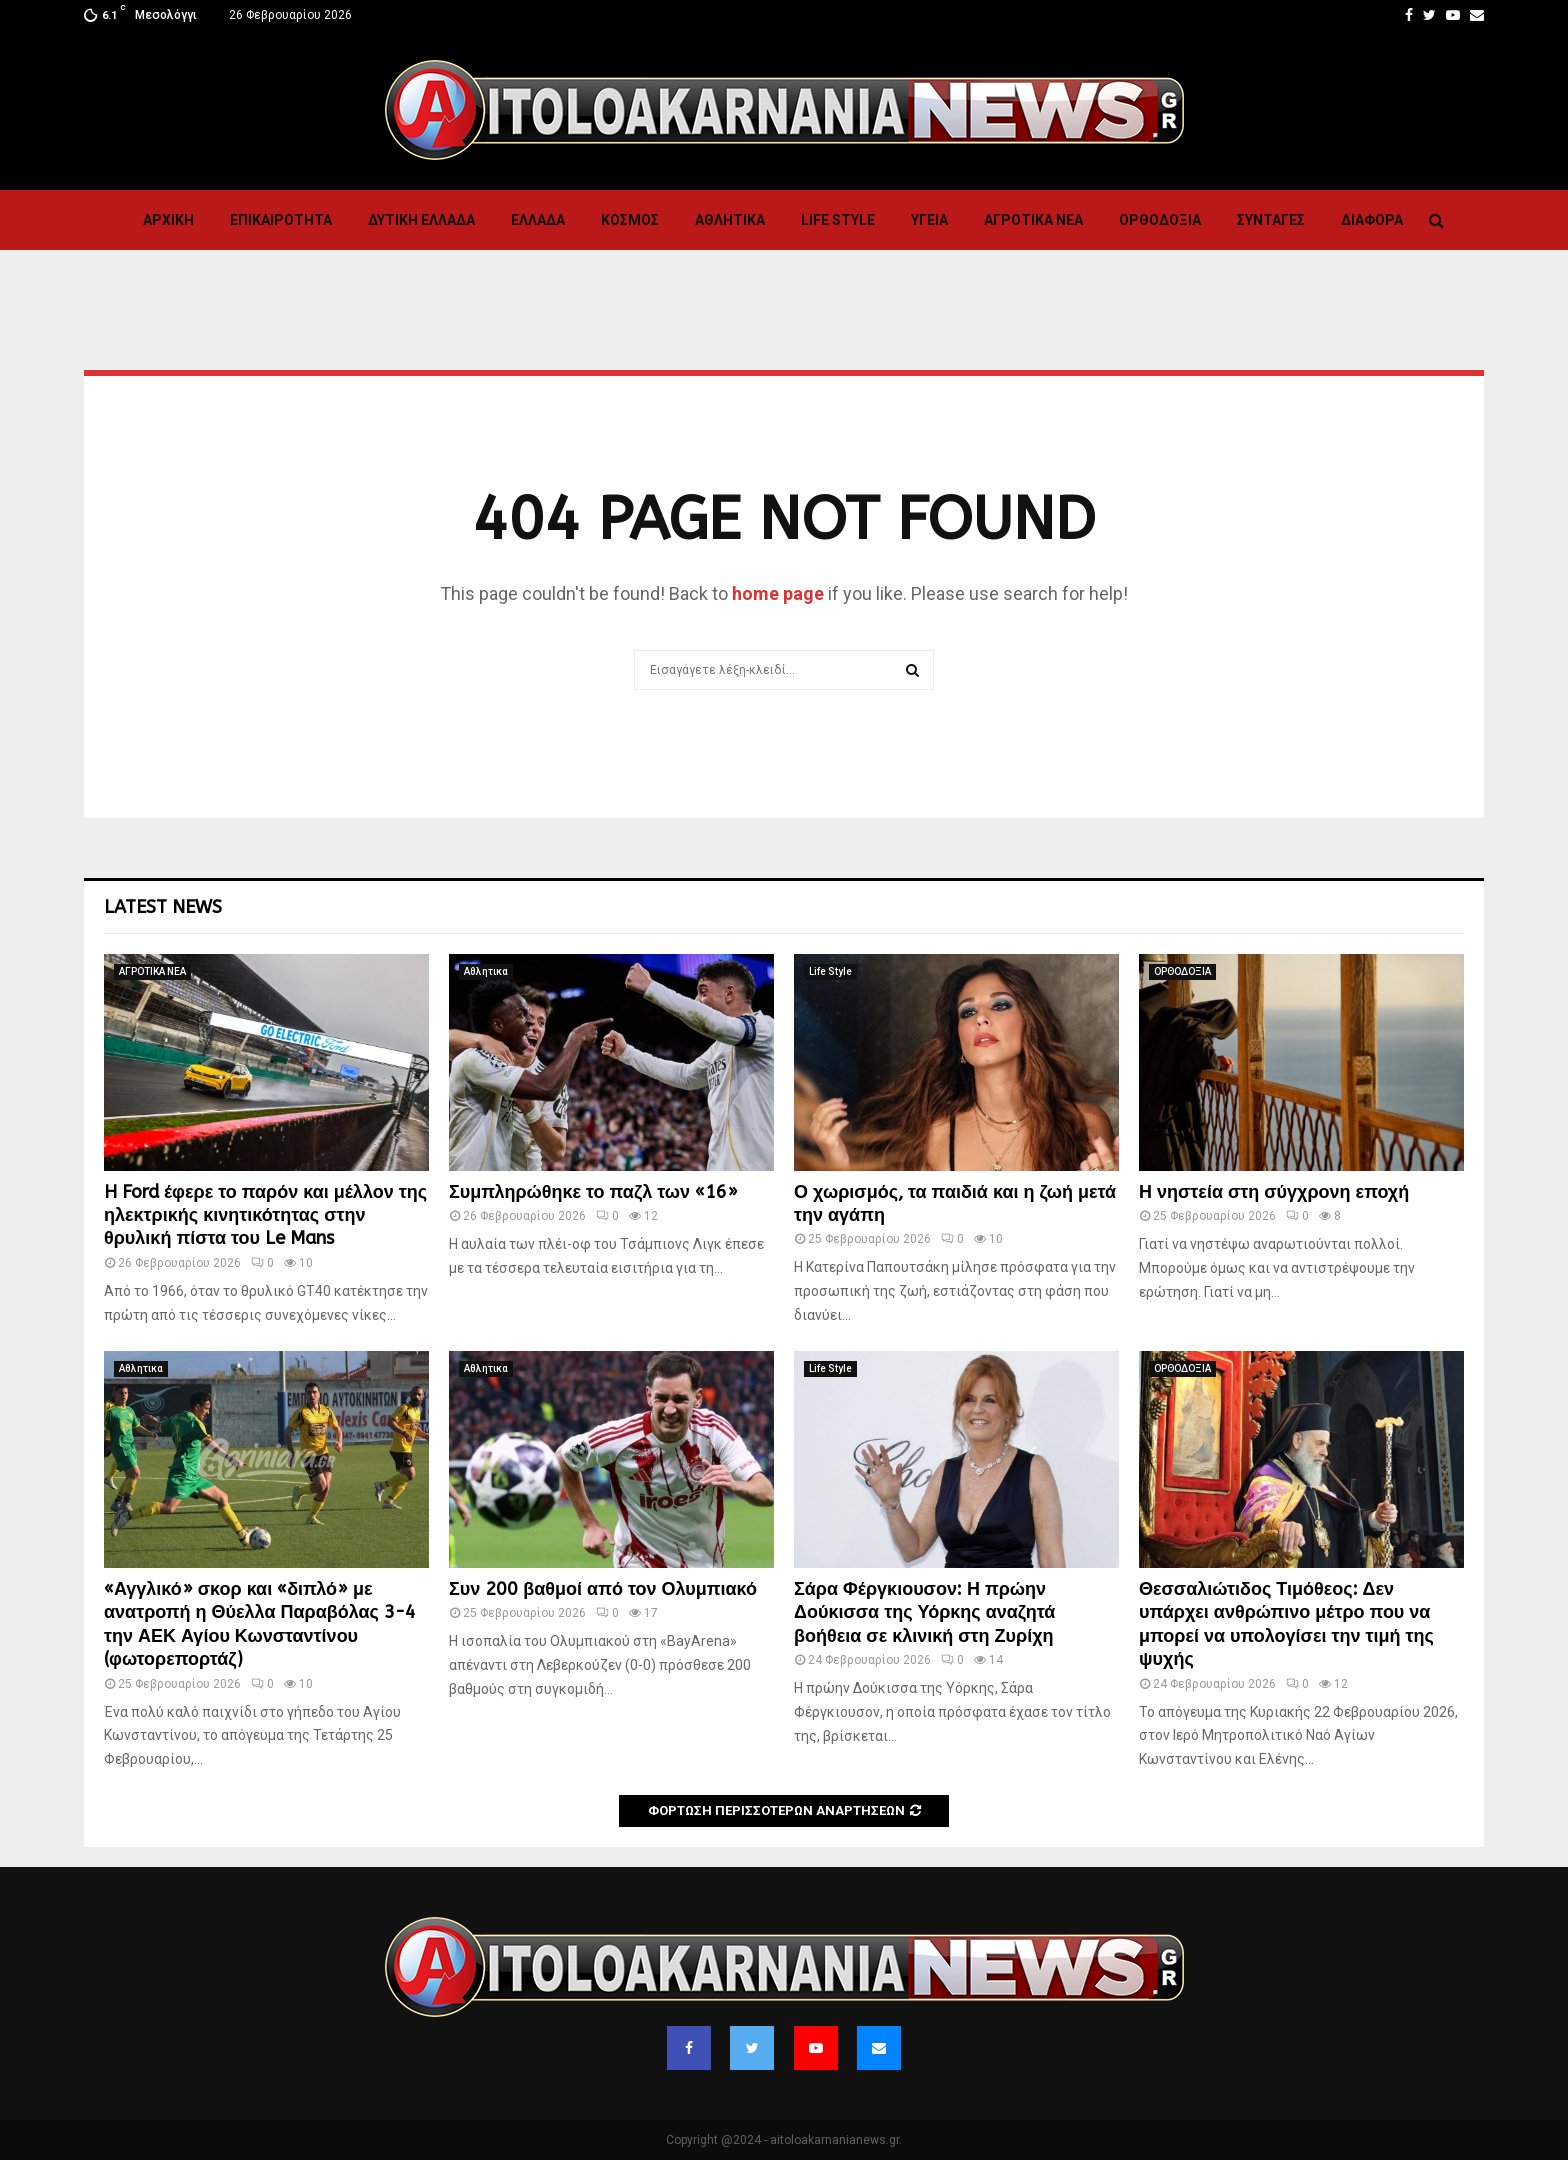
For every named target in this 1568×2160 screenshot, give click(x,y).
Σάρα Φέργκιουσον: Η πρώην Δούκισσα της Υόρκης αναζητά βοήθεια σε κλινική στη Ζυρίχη (924, 1612)
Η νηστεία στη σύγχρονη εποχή (1274, 1192)
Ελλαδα (538, 220)
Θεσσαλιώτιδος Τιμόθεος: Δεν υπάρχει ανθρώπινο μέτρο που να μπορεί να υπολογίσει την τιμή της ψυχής (1286, 1624)
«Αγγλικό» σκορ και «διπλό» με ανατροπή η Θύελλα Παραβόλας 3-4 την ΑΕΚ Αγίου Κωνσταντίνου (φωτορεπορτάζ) (260, 1624)
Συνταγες (1271, 220)
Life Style (838, 220)
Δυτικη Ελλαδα (421, 220)
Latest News (163, 907)
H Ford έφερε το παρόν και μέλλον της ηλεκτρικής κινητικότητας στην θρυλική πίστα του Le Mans (265, 1215)
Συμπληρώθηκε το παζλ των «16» (593, 1192)
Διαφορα (1372, 220)
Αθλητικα (730, 220)
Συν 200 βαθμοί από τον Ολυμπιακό (603, 1589)
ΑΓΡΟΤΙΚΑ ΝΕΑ (1033, 220)
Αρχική (168, 220)
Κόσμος (630, 220)
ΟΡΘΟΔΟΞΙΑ (1160, 220)
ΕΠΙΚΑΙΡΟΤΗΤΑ (281, 220)
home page (778, 593)
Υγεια (929, 220)
